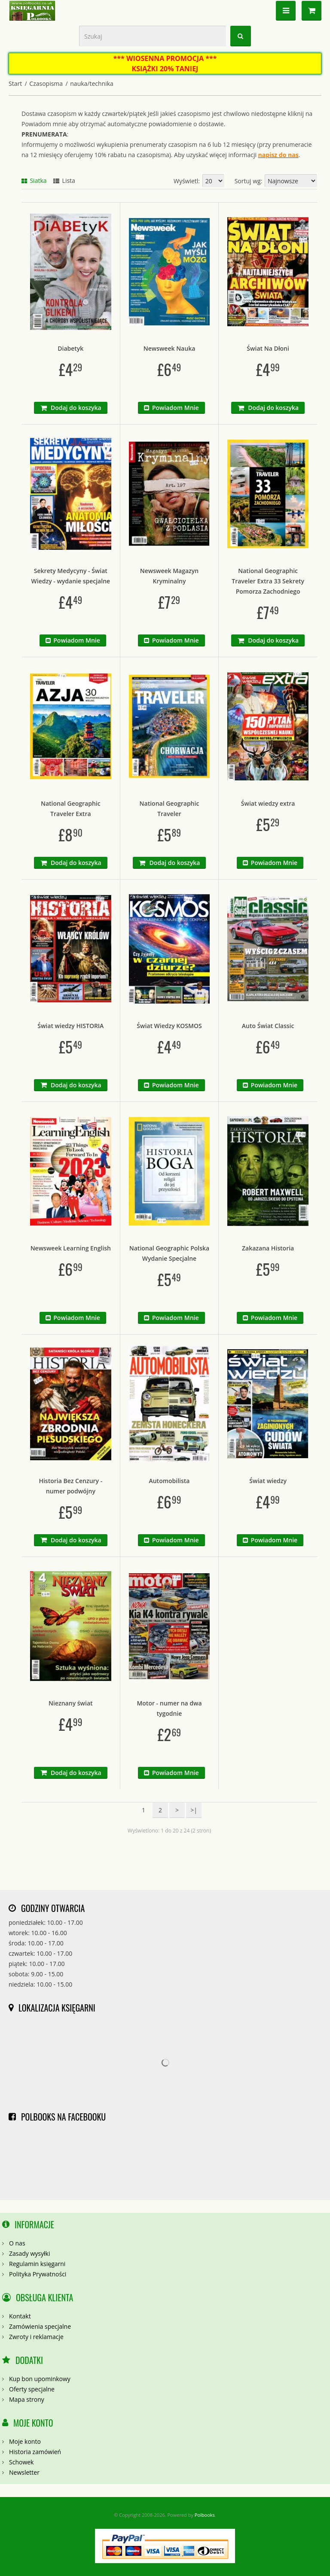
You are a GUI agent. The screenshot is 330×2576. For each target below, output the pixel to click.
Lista (64, 180)
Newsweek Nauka (170, 348)
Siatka (34, 180)
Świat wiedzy (268, 1481)
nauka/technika (91, 83)
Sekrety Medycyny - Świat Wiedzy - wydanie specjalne (70, 576)
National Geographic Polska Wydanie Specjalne (169, 1253)
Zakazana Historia (268, 1248)
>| (193, 1810)
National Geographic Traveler (169, 808)
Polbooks (205, 2515)
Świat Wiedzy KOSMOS (169, 1026)
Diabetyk (70, 348)
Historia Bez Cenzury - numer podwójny (70, 1486)
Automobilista (169, 1481)
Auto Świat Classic (268, 1026)
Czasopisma (46, 83)
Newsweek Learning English (71, 1248)
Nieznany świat (70, 1703)
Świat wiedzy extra (268, 803)
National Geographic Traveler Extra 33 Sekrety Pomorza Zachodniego (268, 581)
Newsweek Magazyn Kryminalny (169, 576)
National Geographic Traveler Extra (71, 808)
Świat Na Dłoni (268, 348)
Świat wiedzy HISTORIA (70, 1026)
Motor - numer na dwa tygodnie (169, 1708)
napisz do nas (278, 155)
